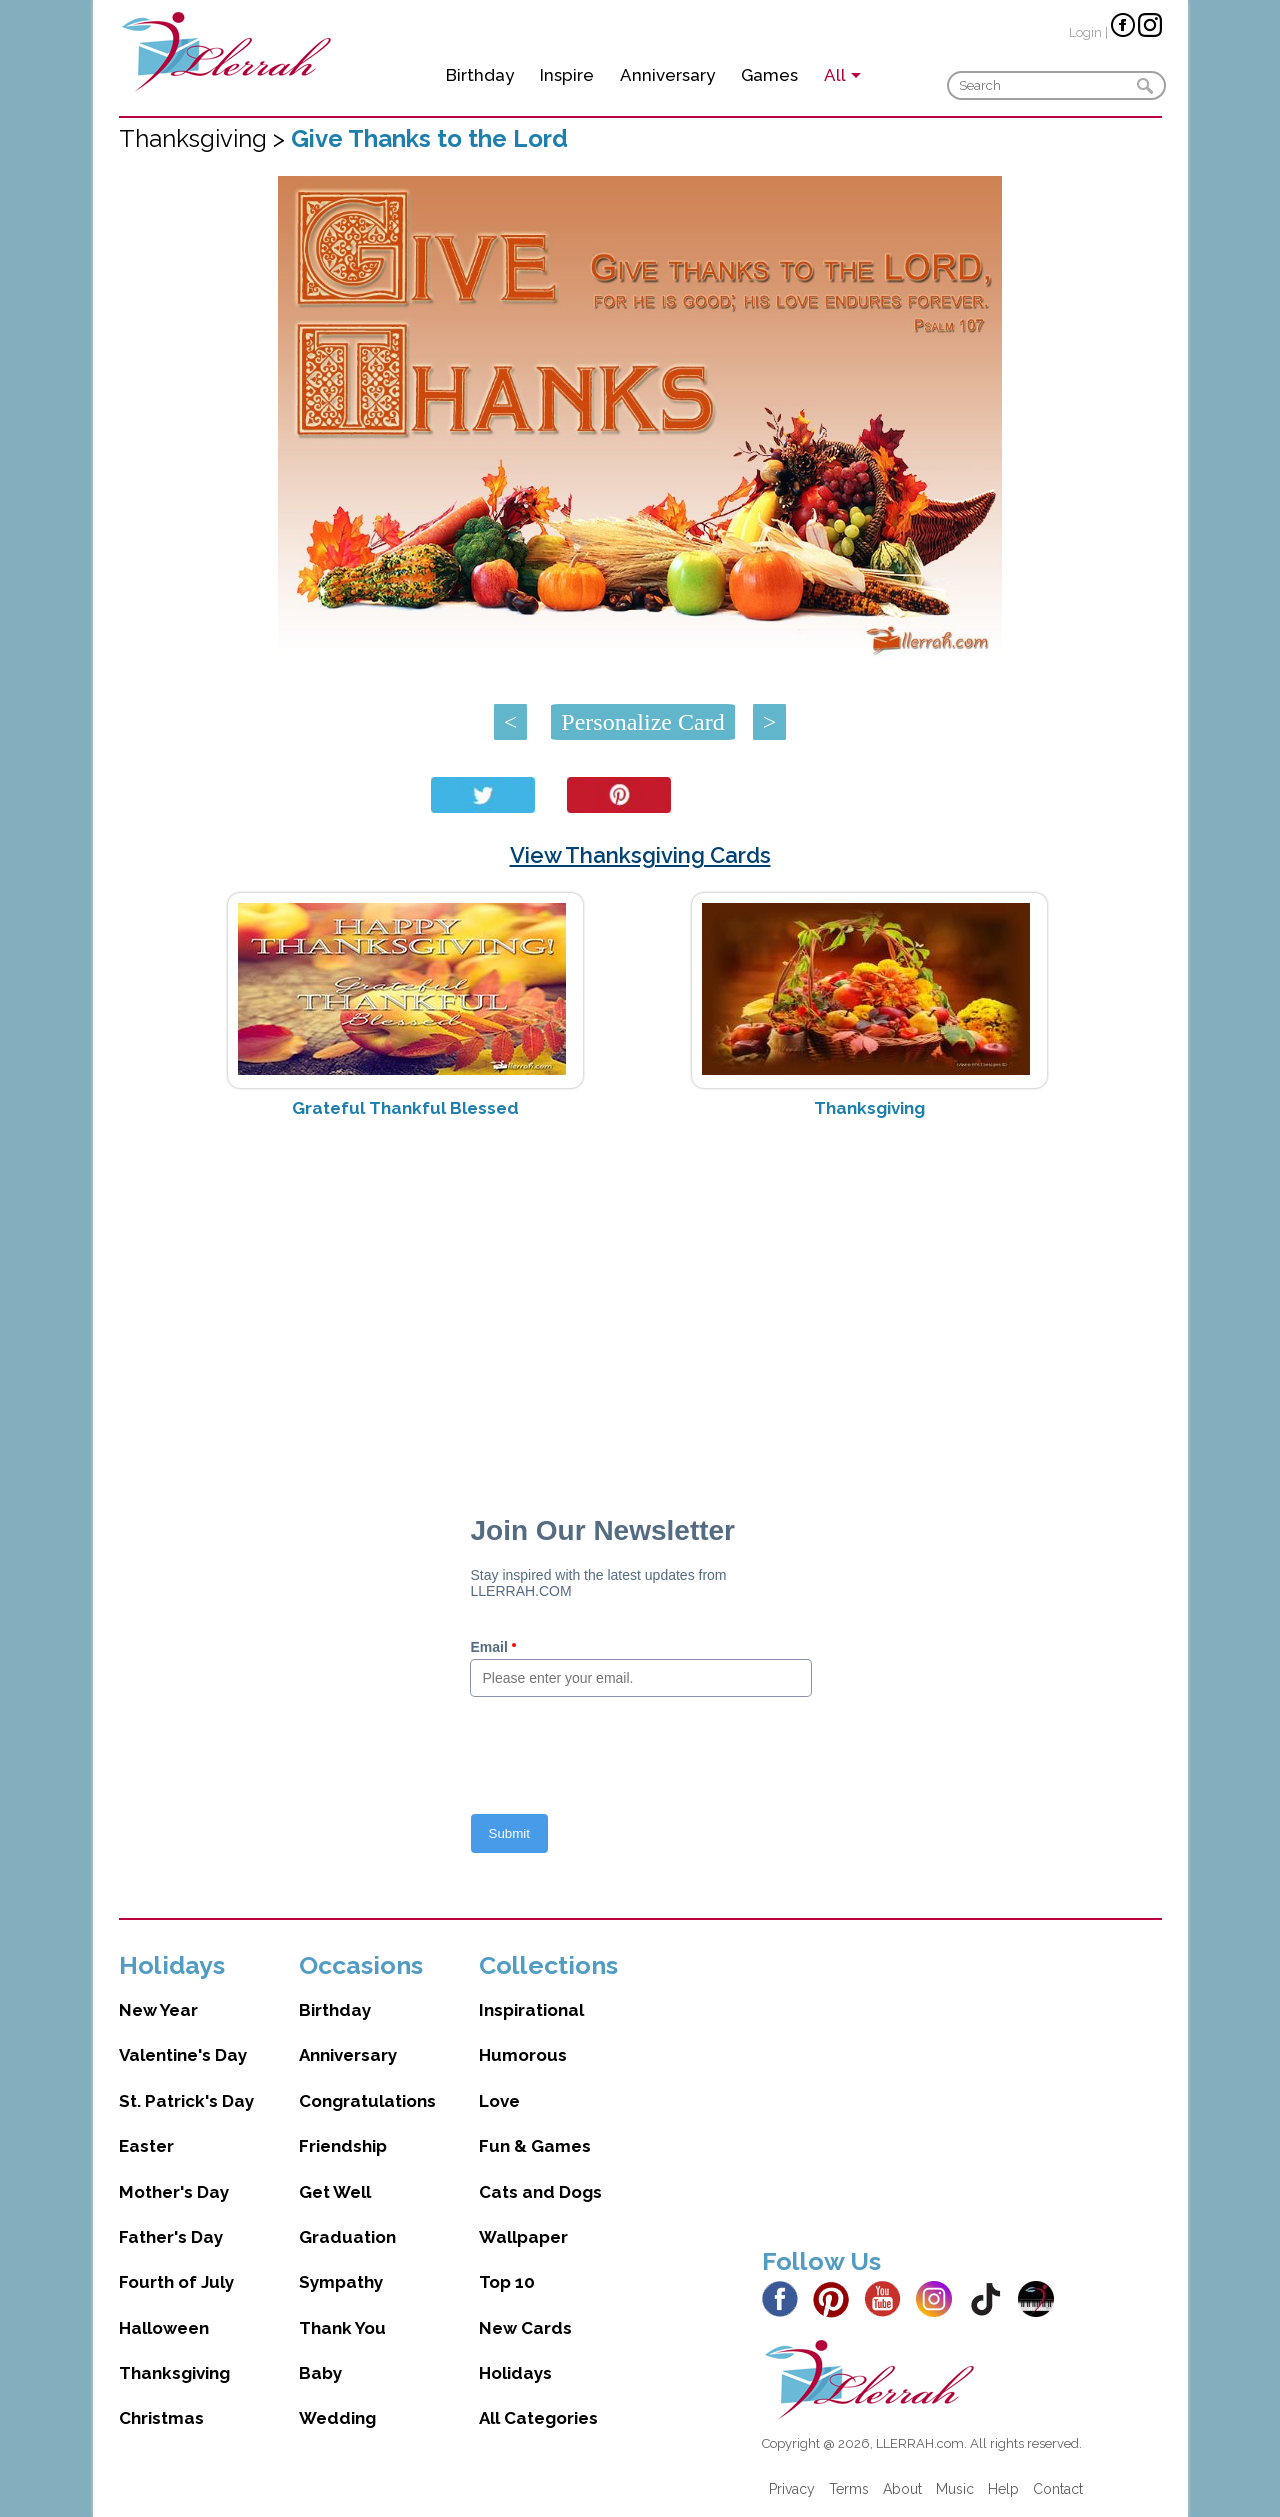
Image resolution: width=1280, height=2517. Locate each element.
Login (1085, 32)
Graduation (347, 2237)
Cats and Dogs (540, 2192)
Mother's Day (174, 2192)
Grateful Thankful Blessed (405, 1108)
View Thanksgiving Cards (640, 855)
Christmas (161, 2418)
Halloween (164, 2328)
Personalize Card (642, 722)
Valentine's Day (183, 2055)
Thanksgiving (869, 1108)
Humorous (523, 2055)
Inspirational (531, 2010)
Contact (1058, 2489)
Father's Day (171, 2237)
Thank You (342, 2328)
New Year (158, 2010)
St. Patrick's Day (186, 2101)
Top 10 (507, 2282)
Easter (146, 2146)
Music (955, 2489)
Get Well (335, 2192)
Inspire (567, 75)
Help (1003, 2489)
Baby (320, 2373)
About (902, 2489)
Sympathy (341, 2282)
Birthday (480, 75)
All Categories (538, 2418)
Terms (849, 2489)
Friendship (343, 2146)
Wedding (337, 2418)
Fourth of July (176, 2282)
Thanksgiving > (205, 138)
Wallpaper (523, 2237)
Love (499, 2101)
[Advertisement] (640, 1293)
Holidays (515, 2373)
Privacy (792, 2489)
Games (769, 75)
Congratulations (367, 2101)
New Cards (525, 2328)
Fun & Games (535, 2146)
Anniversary (667, 75)
